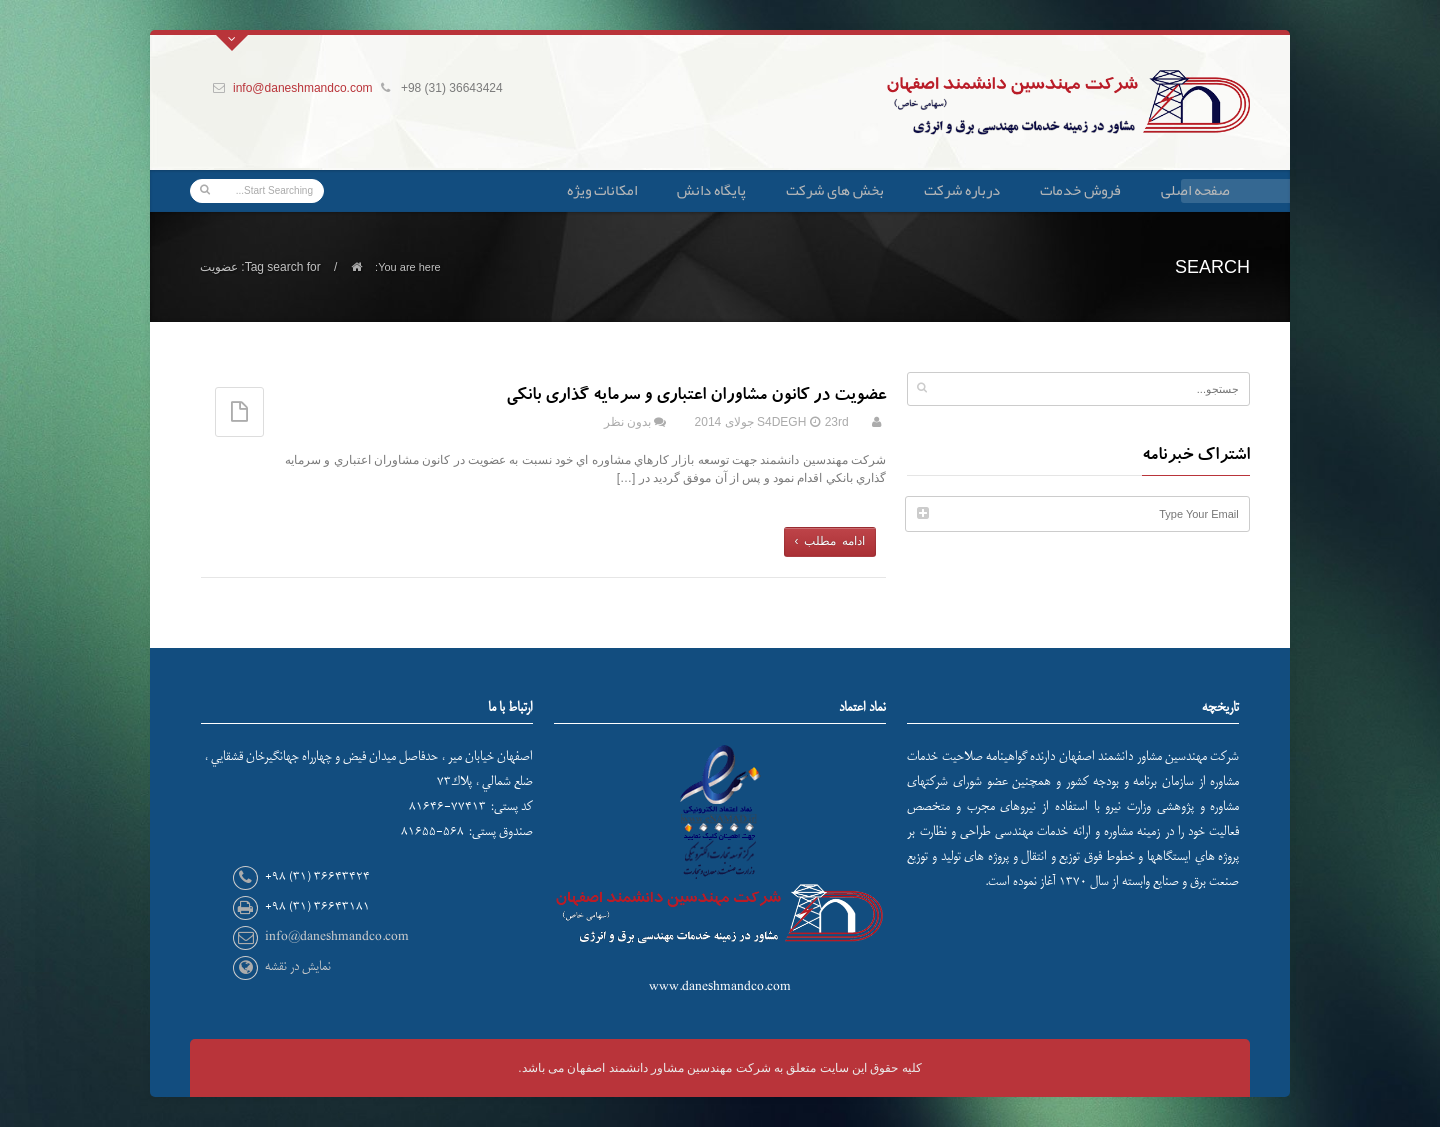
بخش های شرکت (835, 190)
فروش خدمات (1080, 190)
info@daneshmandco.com (303, 88)
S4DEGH (781, 422)
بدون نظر (627, 422)
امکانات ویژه (602, 190)
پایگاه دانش (711, 190)
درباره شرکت (962, 190)
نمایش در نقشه (298, 966)
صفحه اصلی (1195, 190)
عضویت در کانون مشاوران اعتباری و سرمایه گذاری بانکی (696, 397)
